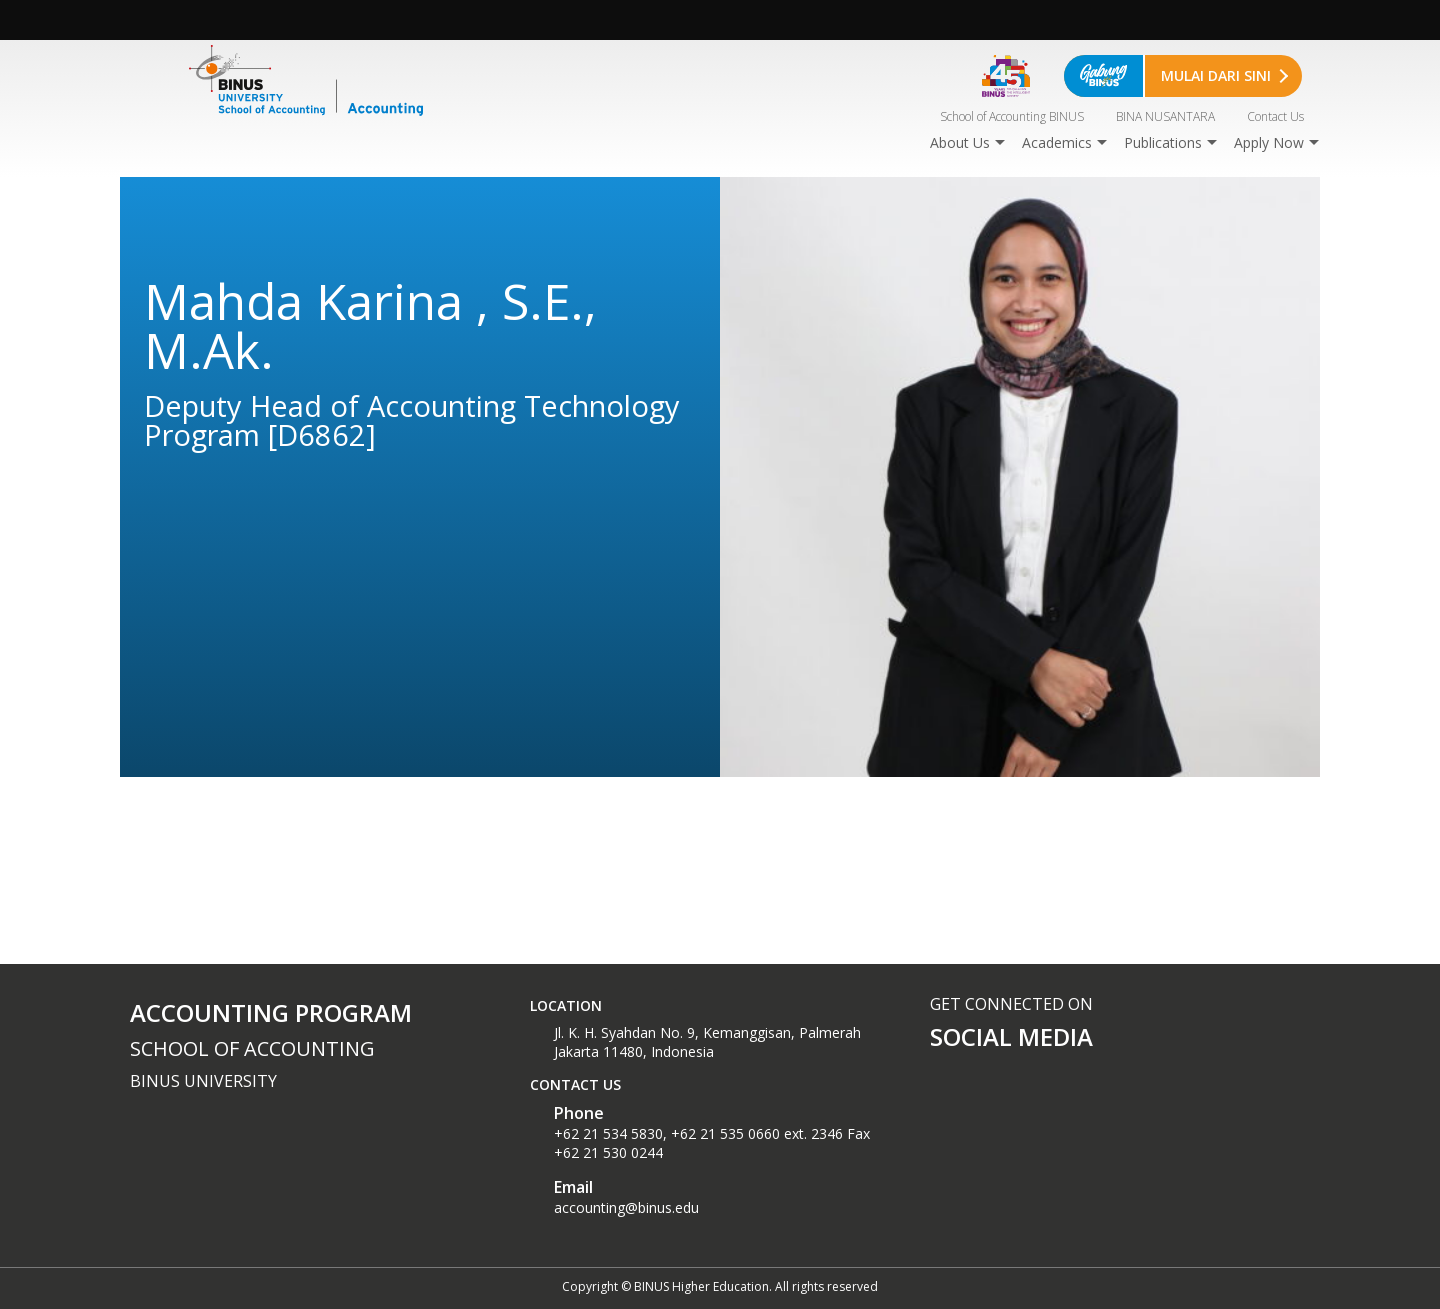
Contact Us (1275, 116)
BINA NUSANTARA (1165, 116)
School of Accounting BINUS (1012, 116)
